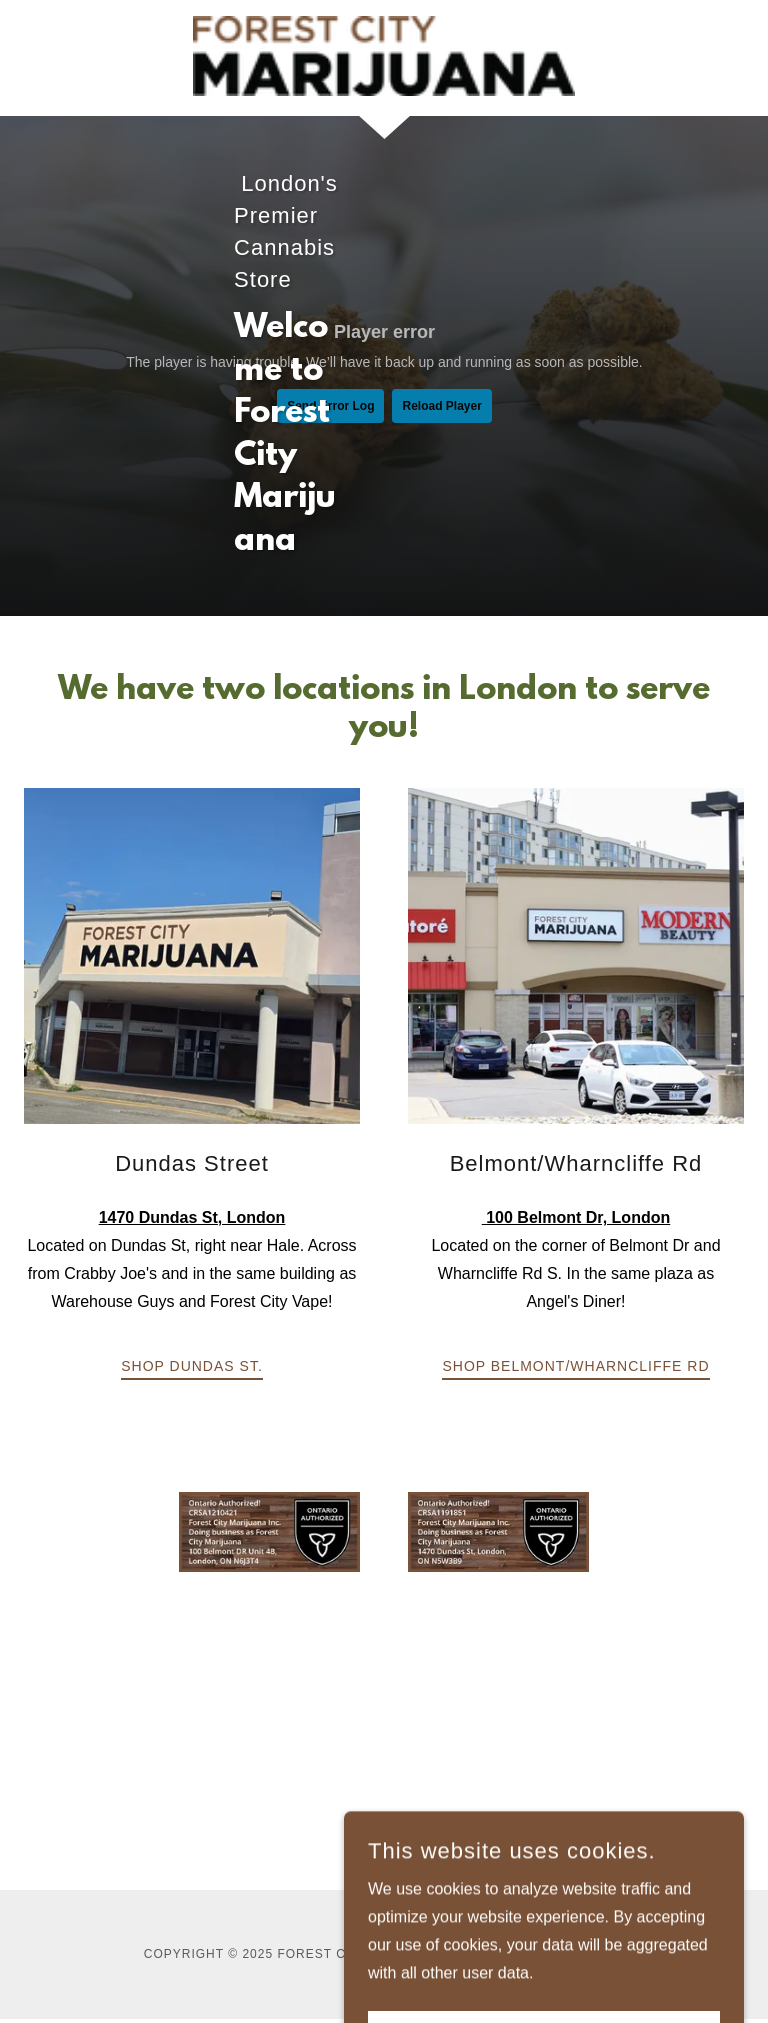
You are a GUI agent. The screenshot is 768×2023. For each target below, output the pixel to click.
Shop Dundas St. (192, 1366)
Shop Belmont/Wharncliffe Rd (575, 1366)
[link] (384, 56)
